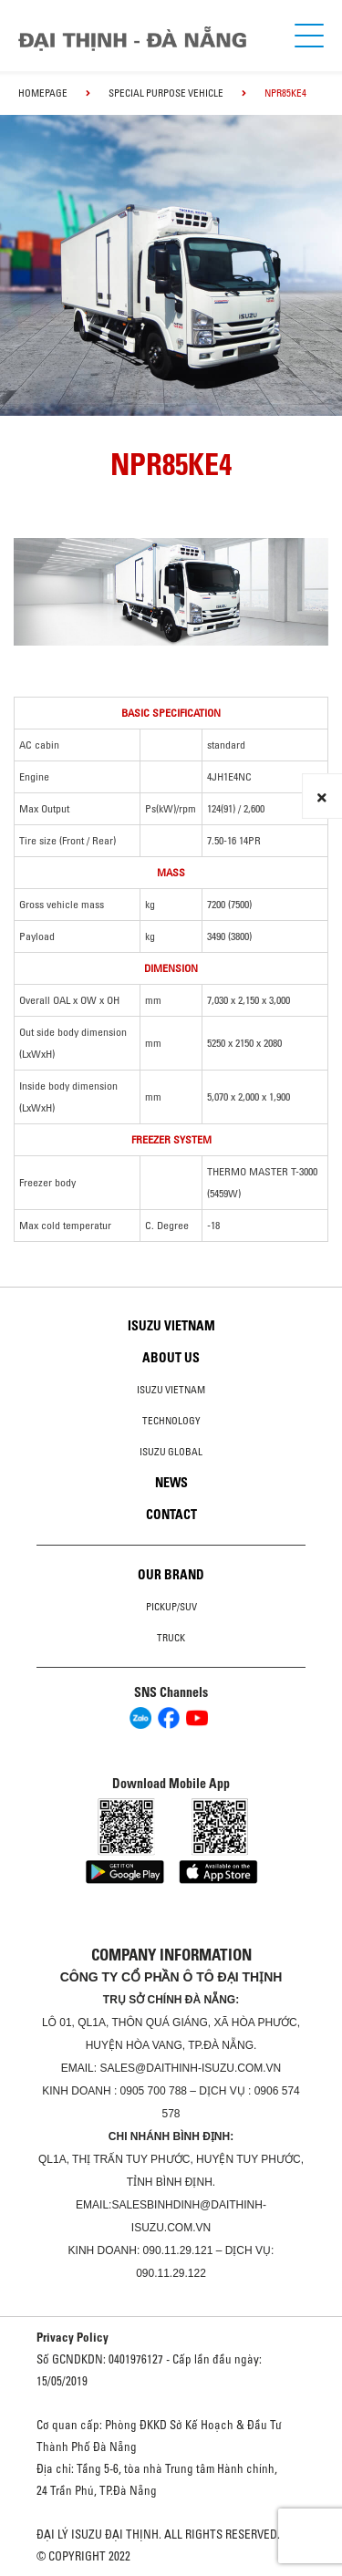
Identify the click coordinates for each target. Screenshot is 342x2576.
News (171, 1482)
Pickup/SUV (171, 1606)
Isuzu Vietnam (171, 1326)
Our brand (171, 1575)
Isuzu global (171, 1451)
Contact (171, 1514)
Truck (171, 1637)
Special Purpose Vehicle (166, 93)
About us (171, 1358)
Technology (171, 1420)
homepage (42, 93)
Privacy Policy (72, 2337)
